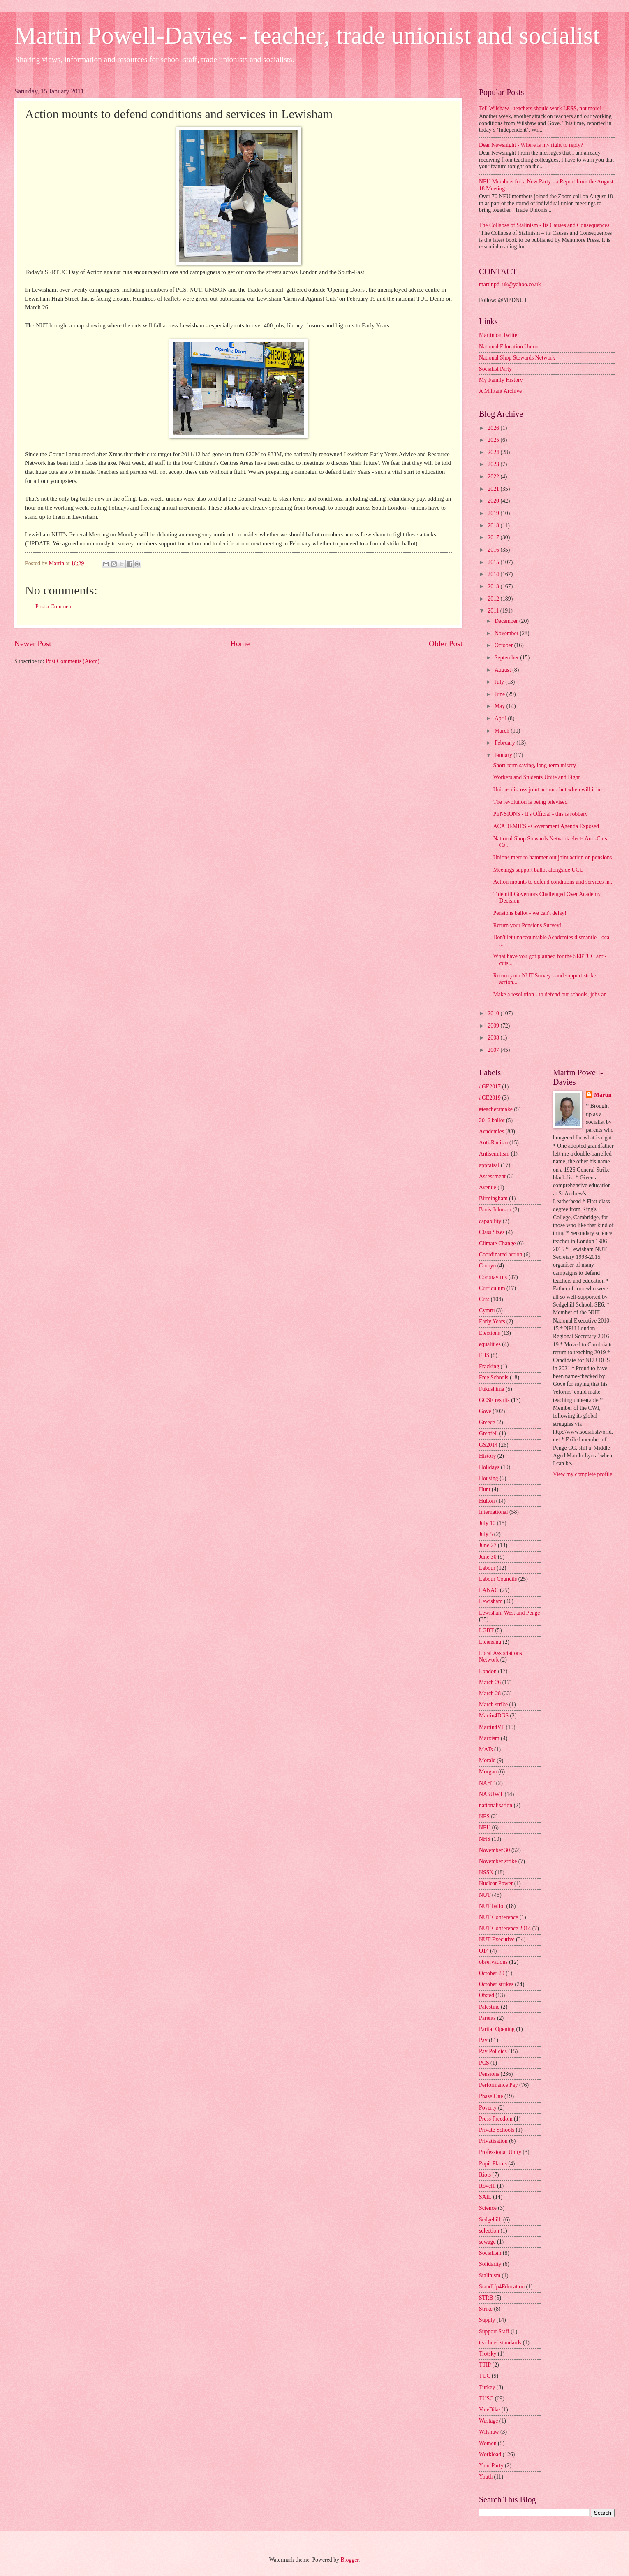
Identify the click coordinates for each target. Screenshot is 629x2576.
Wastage (488, 2421)
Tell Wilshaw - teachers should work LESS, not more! (540, 108)
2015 (494, 562)
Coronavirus (493, 1277)
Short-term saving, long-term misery (534, 765)
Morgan (488, 1771)
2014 (494, 574)
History (487, 1456)
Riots (485, 2175)
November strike (498, 1861)
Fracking (489, 1366)
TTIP (485, 2365)
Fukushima (491, 1389)
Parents (487, 2018)
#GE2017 (490, 1087)
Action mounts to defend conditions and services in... (553, 882)
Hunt (484, 1489)
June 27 (488, 1545)
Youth (486, 2477)
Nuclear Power (496, 1883)
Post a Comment (54, 606)
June (500, 694)
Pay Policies (493, 2051)
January (504, 755)
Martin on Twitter (499, 335)
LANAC (489, 1590)
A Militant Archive (500, 391)
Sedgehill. (490, 2219)
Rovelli (487, 2186)
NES (484, 1816)
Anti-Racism (493, 1142)
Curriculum (492, 1288)
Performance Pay (498, 2085)
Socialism (490, 2253)
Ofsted (486, 1995)
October (504, 645)
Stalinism (489, 2275)
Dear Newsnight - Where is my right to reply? (531, 145)
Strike (486, 2309)
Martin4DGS (494, 1716)
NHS (484, 1839)
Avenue (487, 1187)
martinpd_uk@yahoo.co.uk (510, 284)
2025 (494, 440)
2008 (494, 1038)
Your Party (491, 2465)
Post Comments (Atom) (72, 661)
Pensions (489, 2074)
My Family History (501, 380)
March (503, 731)
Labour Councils (498, 1579)
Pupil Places (493, 2164)
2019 (494, 513)
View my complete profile (582, 1474)
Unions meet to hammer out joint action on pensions (552, 857)
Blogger (349, 2560)
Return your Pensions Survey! (527, 925)
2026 (494, 428)
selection (489, 2231)
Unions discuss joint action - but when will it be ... (550, 790)
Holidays (489, 1467)
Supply (487, 2320)
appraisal (489, 1165)
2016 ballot (491, 1120)
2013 (494, 586)
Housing (488, 1478)
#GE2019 (490, 1098)
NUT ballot (492, 1906)
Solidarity (490, 2264)
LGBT (486, 1630)
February (505, 743)
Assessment (492, 1176)
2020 (494, 501)
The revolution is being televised (530, 802)
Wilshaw (489, 2432)
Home (240, 643)
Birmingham (493, 1198)
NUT (484, 1895)
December (507, 621)
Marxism (489, 1738)
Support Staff (494, 2331)
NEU (484, 1827)
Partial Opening (497, 2029)
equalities (490, 1344)
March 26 (490, 1682)
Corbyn (487, 1265)
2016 (494, 550)
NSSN (486, 1872)
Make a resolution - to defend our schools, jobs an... (551, 994)
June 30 (488, 1557)
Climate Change (497, 1243)
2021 (494, 489)
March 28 (490, 1693)
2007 (494, 1050)
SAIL (485, 2197)
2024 (494, 452)
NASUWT (491, 1794)
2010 (494, 1013)
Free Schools (494, 1377)
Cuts (484, 1299)
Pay (483, 2040)
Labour (487, 1568)
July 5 (486, 1534)
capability (490, 1221)
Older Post (445, 643)
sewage (487, 2242)
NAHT (487, 1783)
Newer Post (32, 643)
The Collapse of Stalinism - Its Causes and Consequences (544, 225)
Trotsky (487, 2354)
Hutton (487, 1501)
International (493, 1512)
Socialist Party (495, 369)
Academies (491, 1131)
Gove (485, 1411)
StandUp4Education (502, 2287)
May (500, 706)
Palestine (489, 2007)
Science (488, 2208)
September (507, 657)
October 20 (491, 1973)
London (488, 1671)
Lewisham (490, 1601)
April (501, 718)
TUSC (486, 2398)
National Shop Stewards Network (517, 358)
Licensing (490, 1642)
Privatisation (493, 2141)
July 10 (487, 1523)
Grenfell (488, 1433)
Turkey (487, 2387)
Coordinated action (500, 1254)
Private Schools (496, 2130)
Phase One (491, 2096)
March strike (493, 1704)
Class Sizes (491, 1232)
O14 (484, 1951)
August (503, 670)
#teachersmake (496, 1109)
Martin (602, 1095)
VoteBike (489, 2410)
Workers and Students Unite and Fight (536, 777)
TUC (484, 2376)
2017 (494, 537)
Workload (490, 2454)
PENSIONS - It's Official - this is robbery (540, 814)
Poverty (488, 2108)
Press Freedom (496, 2119)
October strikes (496, 1984)
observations (493, 1962)
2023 (494, 464)
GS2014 (488, 1445)
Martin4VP (491, 1727)
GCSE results (494, 1400)
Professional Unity (500, 2152)
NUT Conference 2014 (505, 1928)
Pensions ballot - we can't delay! (529, 913)
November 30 (494, 1850)
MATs (486, 1749)
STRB (486, 2298)
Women (488, 2443)
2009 (494, 1026)
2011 (494, 611)
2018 (494, 525)
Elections (489, 1333)
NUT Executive (497, 1939)
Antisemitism (494, 1154)
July (500, 682)
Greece (487, 1422)
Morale (487, 1760)
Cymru (487, 1310)
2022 (494, 476)
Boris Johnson (495, 1210)
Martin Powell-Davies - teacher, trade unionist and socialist (307, 35)
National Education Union (509, 346)
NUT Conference (498, 1917)
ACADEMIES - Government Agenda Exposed (546, 826)
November (507, 633)
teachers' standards (500, 2342)
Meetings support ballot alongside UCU (538, 870)
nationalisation (495, 1805)
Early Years (492, 1321)
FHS (484, 1355)
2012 (494, 599)
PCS (484, 2063)
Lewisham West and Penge (509, 1613)
